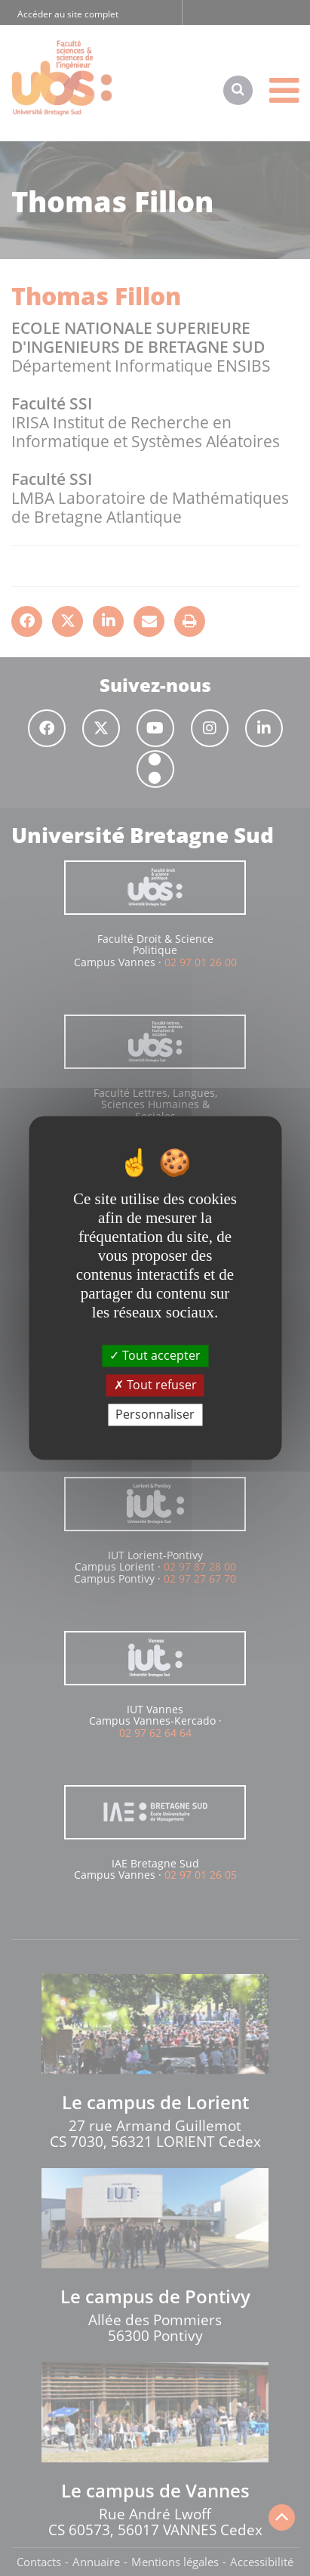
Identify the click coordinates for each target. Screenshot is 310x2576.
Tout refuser (155, 1384)
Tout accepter (155, 1355)
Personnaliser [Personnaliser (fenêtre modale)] (155, 1414)
